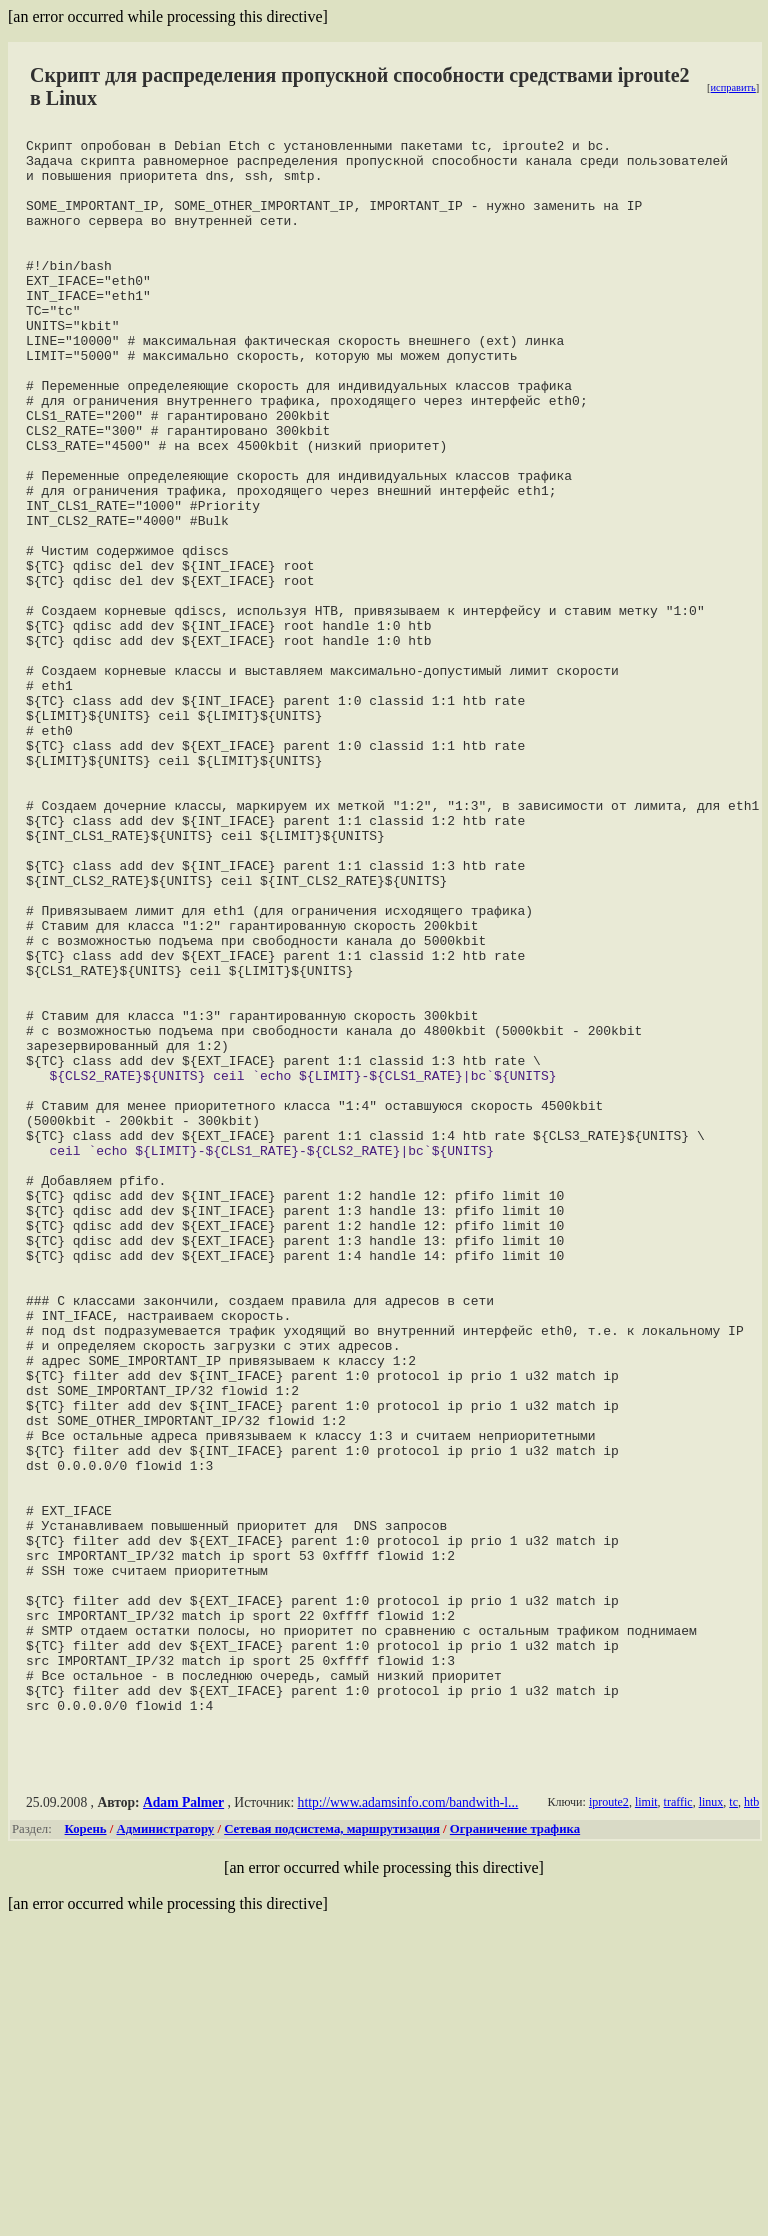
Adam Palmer (183, 2117)
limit (646, 2117)
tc (733, 2117)
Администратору (166, 2144)
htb (751, 2117)
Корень (86, 2144)
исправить (732, 87)
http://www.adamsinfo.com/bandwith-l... (408, 2117)
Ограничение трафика (515, 2144)
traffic (677, 2117)
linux (711, 2117)
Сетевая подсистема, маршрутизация (332, 2144)
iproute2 (609, 2117)
